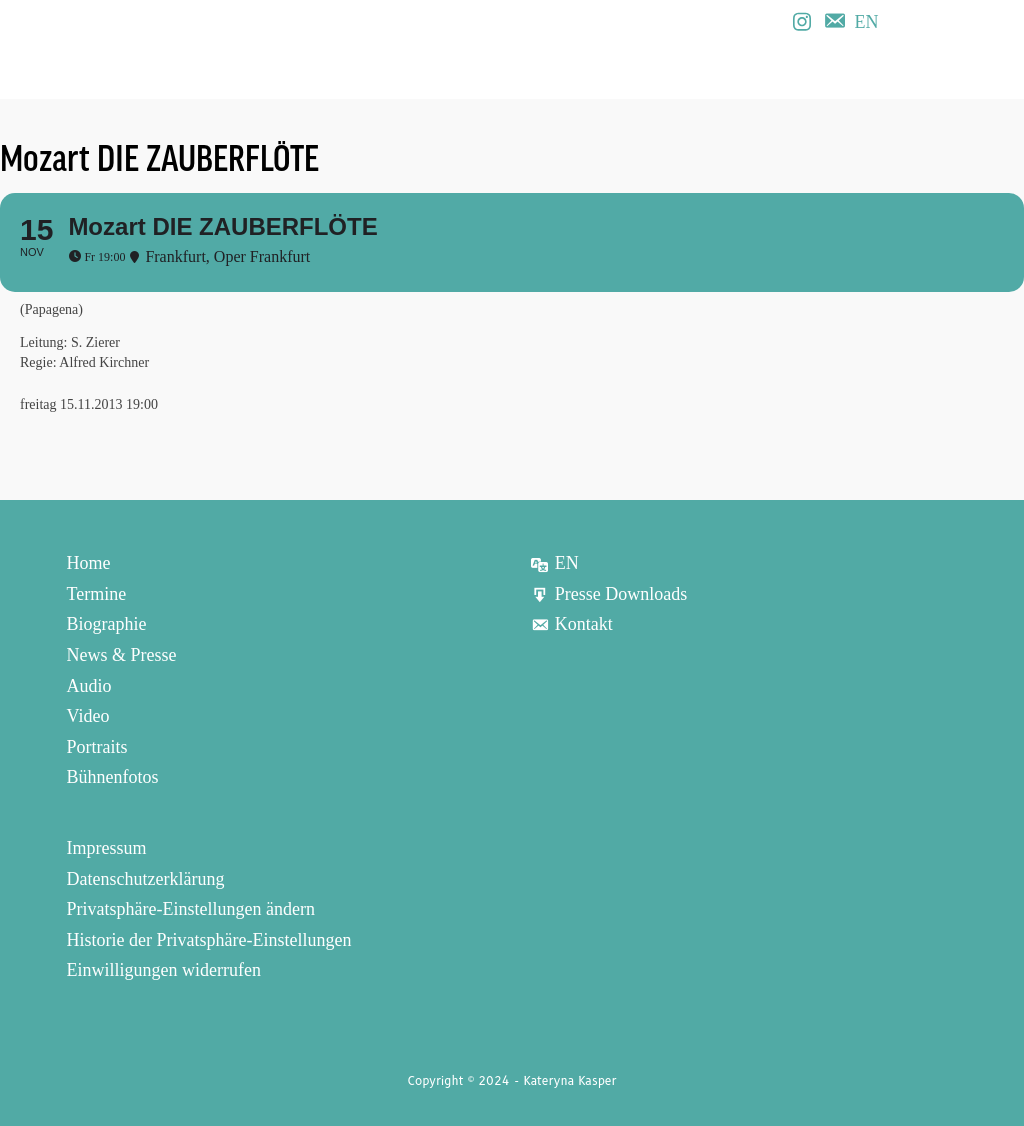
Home (89, 563)
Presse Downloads (609, 594)
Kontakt (571, 624)
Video (88, 716)
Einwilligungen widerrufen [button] (164, 970)
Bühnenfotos (113, 777)
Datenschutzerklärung (146, 878)
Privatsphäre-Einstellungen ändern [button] (191, 909)
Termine (97, 594)
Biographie (107, 624)
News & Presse (122, 655)
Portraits (97, 747)
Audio (89, 685)
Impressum (107, 848)
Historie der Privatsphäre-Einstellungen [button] (209, 940)
